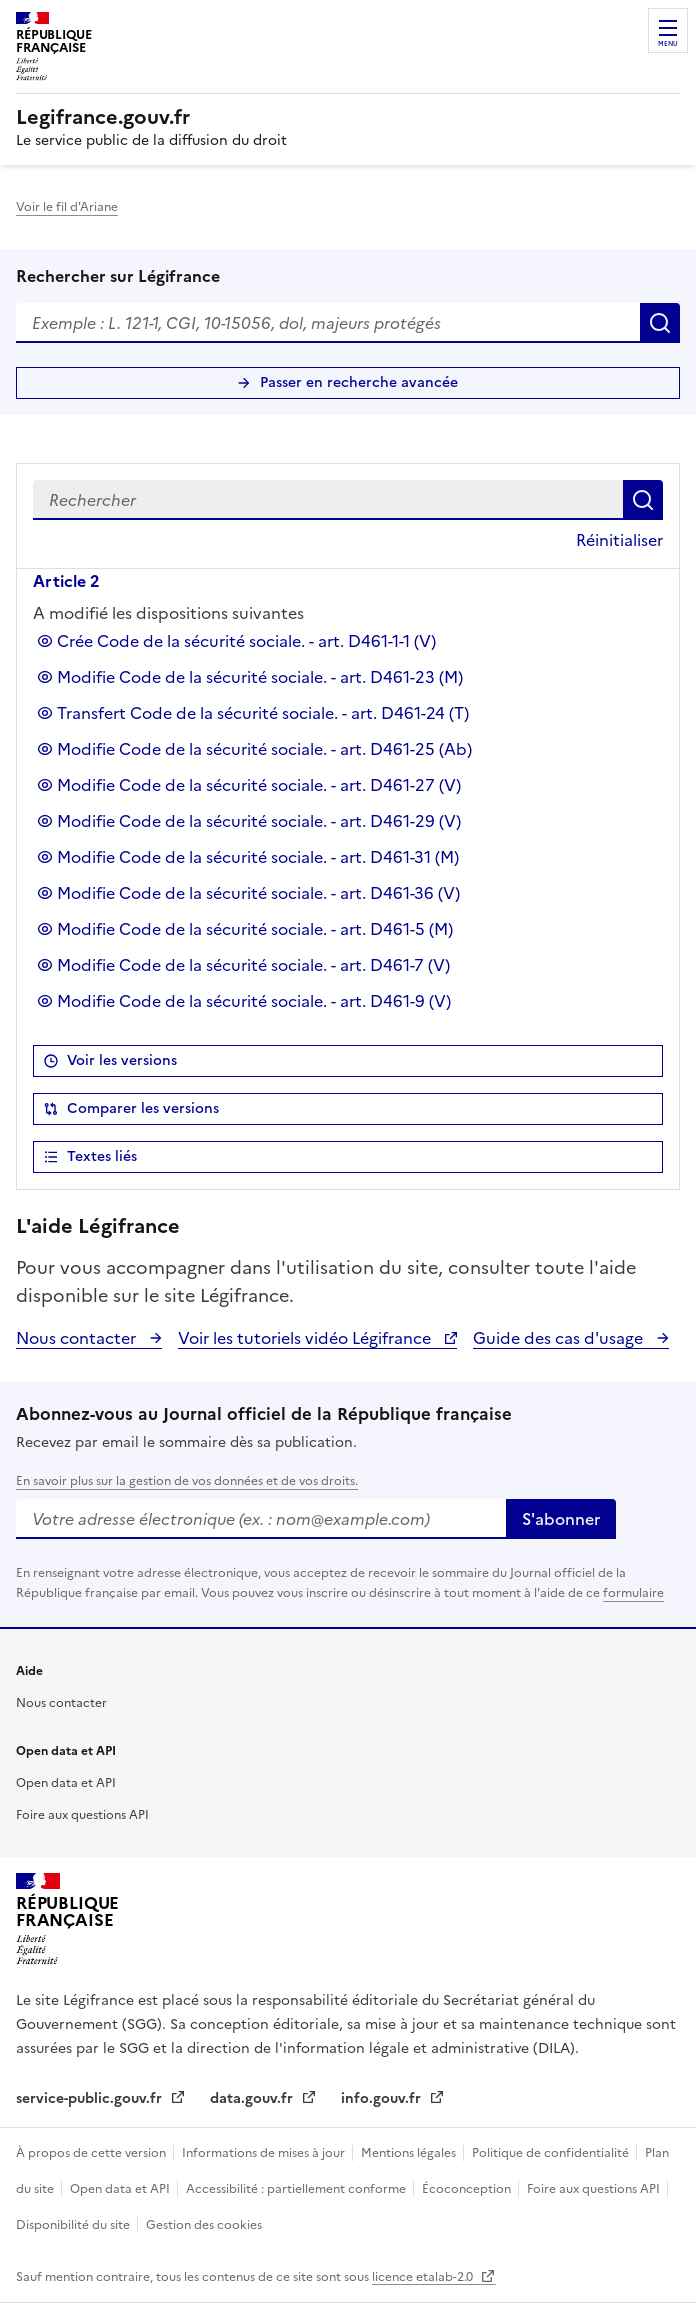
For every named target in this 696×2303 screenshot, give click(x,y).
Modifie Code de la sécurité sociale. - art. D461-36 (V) (258, 893)
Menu (668, 44)
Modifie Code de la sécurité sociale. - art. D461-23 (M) (260, 677)
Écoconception (468, 2189)
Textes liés (102, 1156)
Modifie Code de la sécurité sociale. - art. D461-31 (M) (258, 857)
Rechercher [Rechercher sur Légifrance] (660, 323)
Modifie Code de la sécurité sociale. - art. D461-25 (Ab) (264, 749)
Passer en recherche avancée (359, 382)
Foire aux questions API (82, 1815)
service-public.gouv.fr (91, 2098)
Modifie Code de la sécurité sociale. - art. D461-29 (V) (259, 821)
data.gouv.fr (253, 2098)
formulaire (633, 1593)
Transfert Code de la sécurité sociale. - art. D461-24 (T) (263, 713)
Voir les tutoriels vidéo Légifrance (306, 1338)
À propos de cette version (92, 2153)
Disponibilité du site (74, 2225)
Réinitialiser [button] (619, 540)
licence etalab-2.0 (424, 2277)
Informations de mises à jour (265, 2153)
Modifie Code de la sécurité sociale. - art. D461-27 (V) (259, 785)
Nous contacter (78, 1338)
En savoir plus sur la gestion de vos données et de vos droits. (187, 1481)
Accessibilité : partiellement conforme (297, 2189)
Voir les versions (122, 1060)
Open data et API (66, 1783)
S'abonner (561, 1519)
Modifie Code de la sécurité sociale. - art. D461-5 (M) (255, 929)
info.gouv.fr (383, 2098)
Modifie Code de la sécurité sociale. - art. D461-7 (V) (253, 965)
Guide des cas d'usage (560, 1338)
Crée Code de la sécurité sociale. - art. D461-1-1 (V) (246, 641)
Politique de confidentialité (552, 2153)
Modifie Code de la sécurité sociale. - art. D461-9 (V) (254, 1001)
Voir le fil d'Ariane (67, 207)
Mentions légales (410, 2153)
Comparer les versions (143, 1108)
